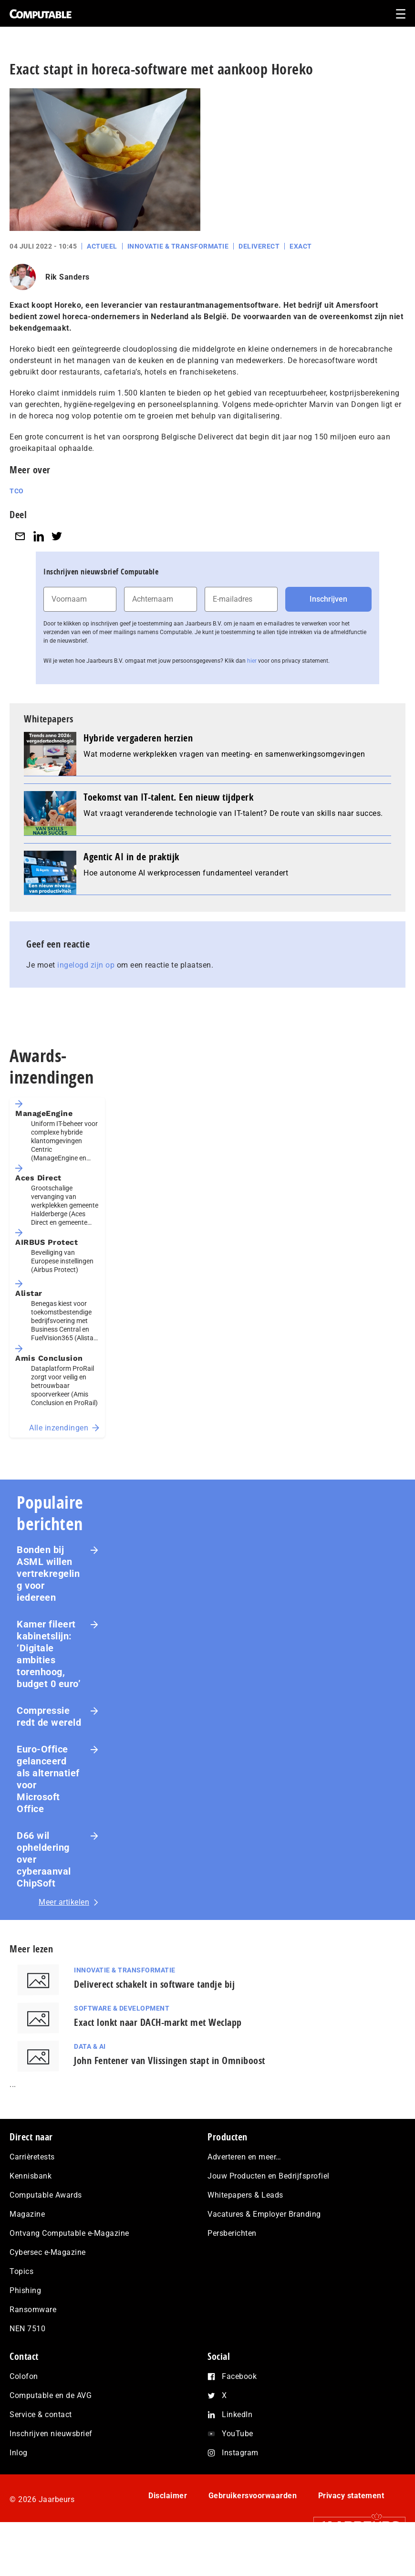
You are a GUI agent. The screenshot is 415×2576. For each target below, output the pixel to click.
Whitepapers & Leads (245, 2231)
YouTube (237, 2470)
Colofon (24, 2413)
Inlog (19, 2489)
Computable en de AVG (51, 2432)
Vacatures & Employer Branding (264, 2250)
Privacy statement (351, 2532)
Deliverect (259, 271)
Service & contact (41, 2451)
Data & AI (90, 2071)
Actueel (102, 271)
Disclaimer (167, 2532)
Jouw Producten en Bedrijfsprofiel (269, 2212)
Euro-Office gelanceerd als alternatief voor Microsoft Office (48, 1803)
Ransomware (33, 2346)
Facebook (239, 2413)
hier (252, 685)
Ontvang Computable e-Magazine (69, 2269)
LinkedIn (237, 2451)
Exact (301, 271)
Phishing (25, 2327)
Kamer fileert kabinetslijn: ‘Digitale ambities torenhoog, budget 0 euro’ (49, 1678)
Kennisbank (31, 2212)
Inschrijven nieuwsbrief (51, 2470)
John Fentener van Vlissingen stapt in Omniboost (169, 2085)
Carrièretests (32, 2193)
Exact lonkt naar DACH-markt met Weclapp (158, 2047)
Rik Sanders (67, 301)
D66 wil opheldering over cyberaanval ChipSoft (44, 1884)
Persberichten (232, 2269)
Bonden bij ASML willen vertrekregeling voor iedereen (48, 1598)
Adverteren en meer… (244, 2193)
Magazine (27, 2250)
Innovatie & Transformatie (178, 271)
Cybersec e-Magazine (48, 2289)
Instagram (240, 2489)
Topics (21, 2308)
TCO (17, 516)
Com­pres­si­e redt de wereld (49, 1741)
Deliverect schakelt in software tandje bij (154, 2008)
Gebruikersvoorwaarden (252, 2532)
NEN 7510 (27, 2365)
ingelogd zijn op (85, 989)
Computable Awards (46, 2231)
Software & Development (121, 2033)
